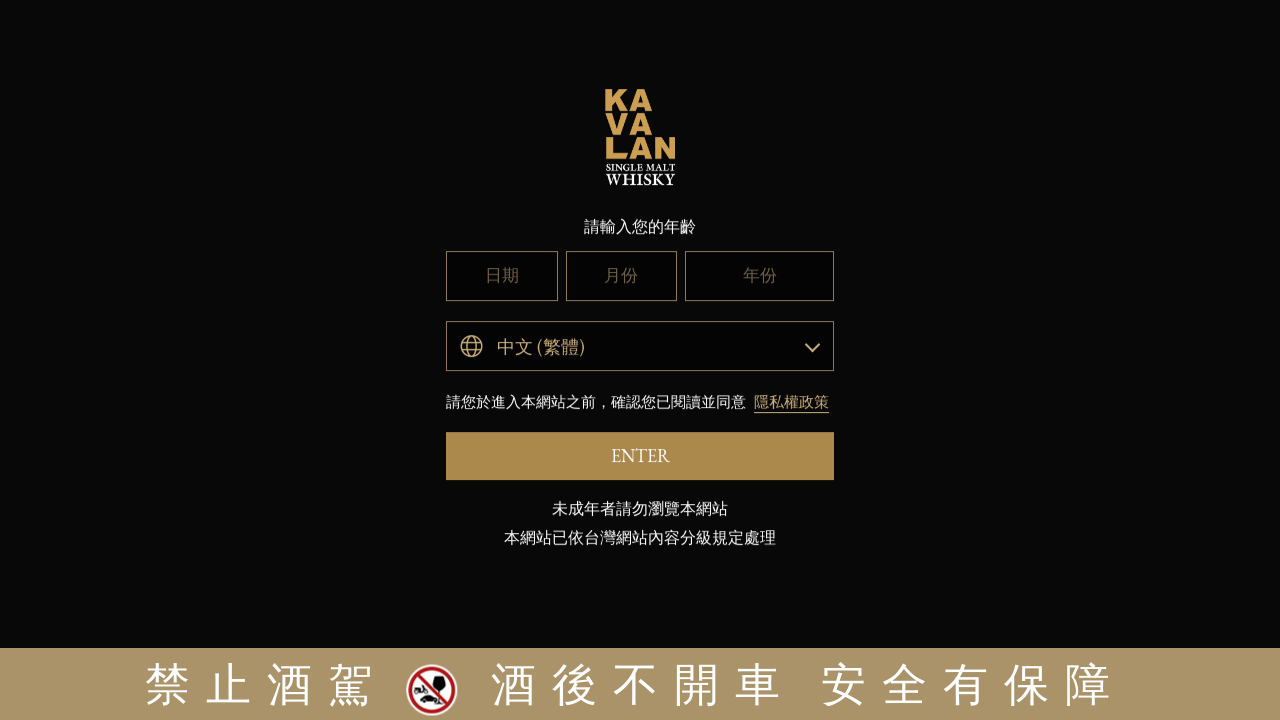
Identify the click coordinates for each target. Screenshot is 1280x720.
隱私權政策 (791, 445)
